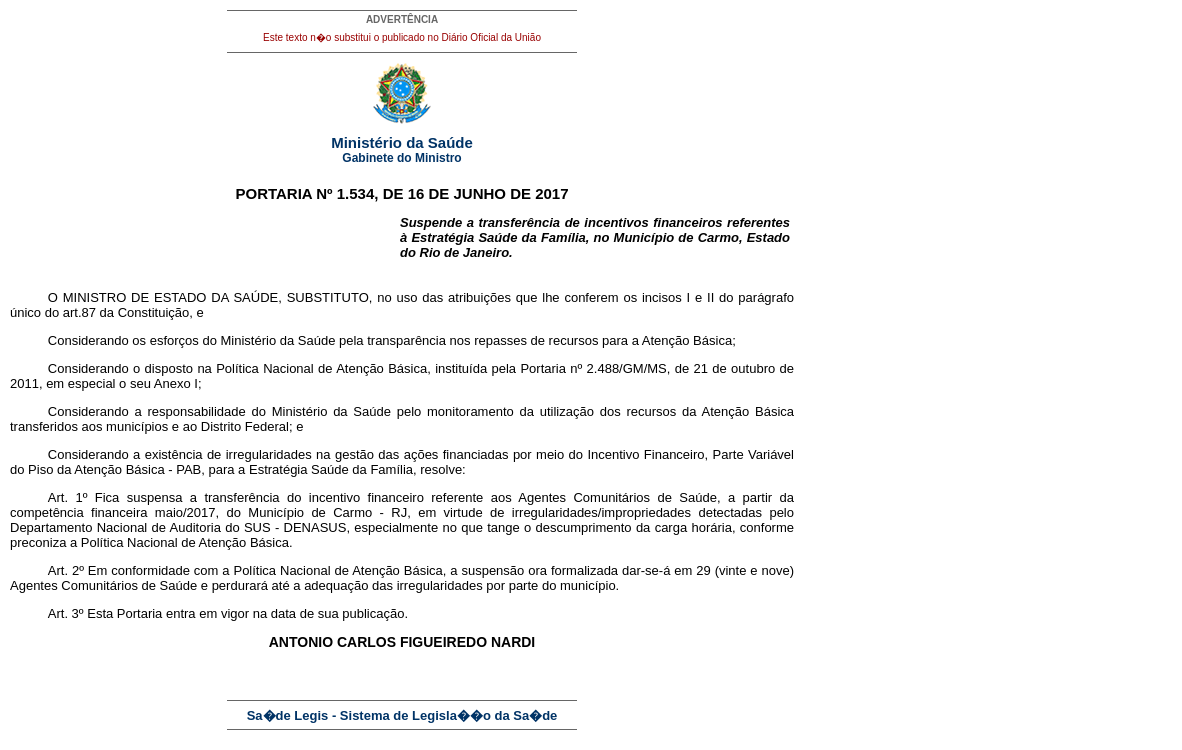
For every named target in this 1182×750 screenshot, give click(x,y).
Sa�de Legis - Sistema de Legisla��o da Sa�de (402, 715)
